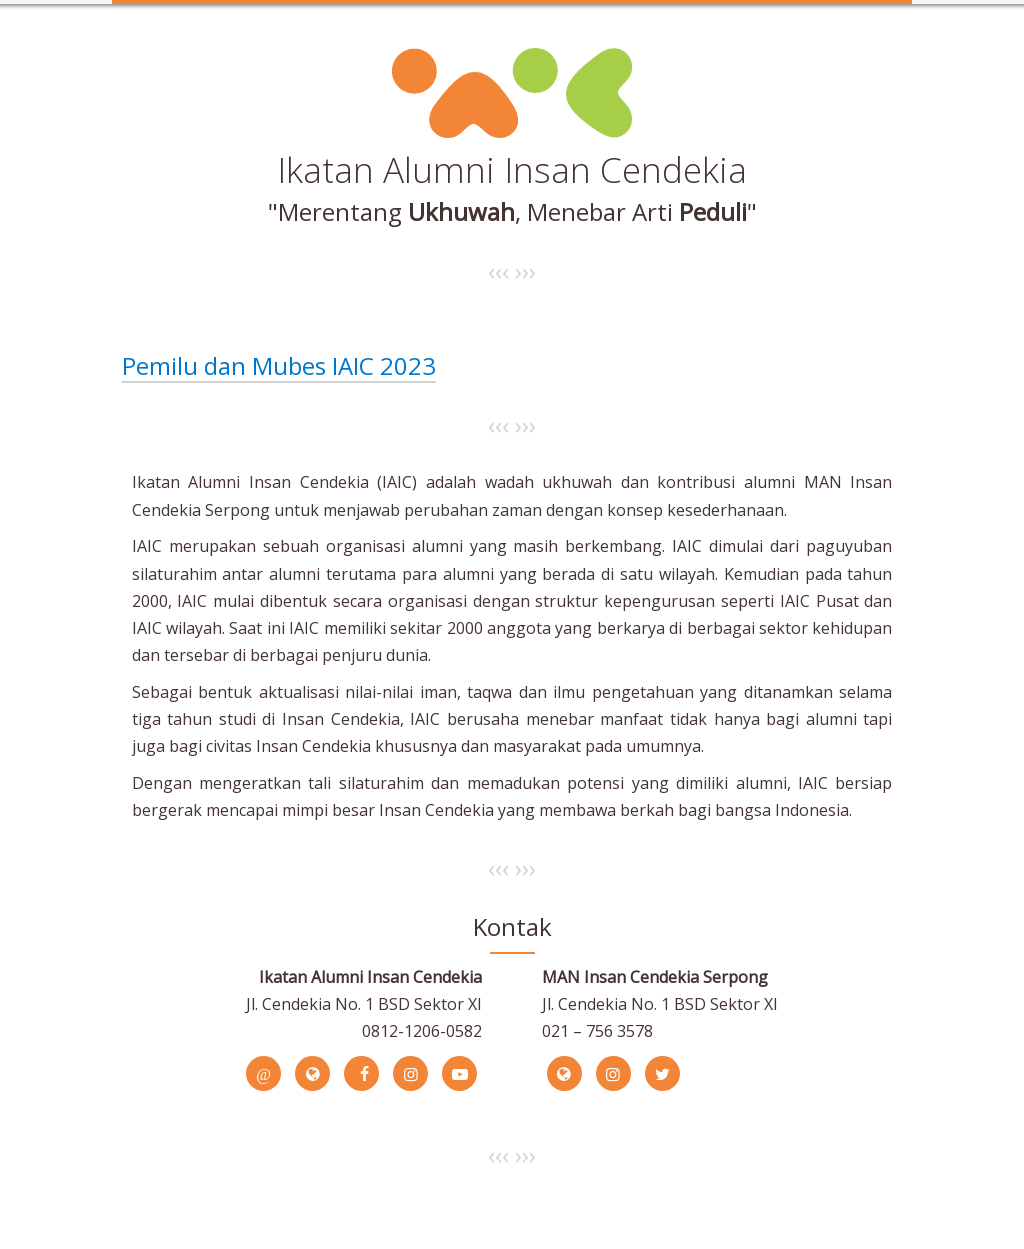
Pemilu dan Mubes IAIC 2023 (279, 365)
